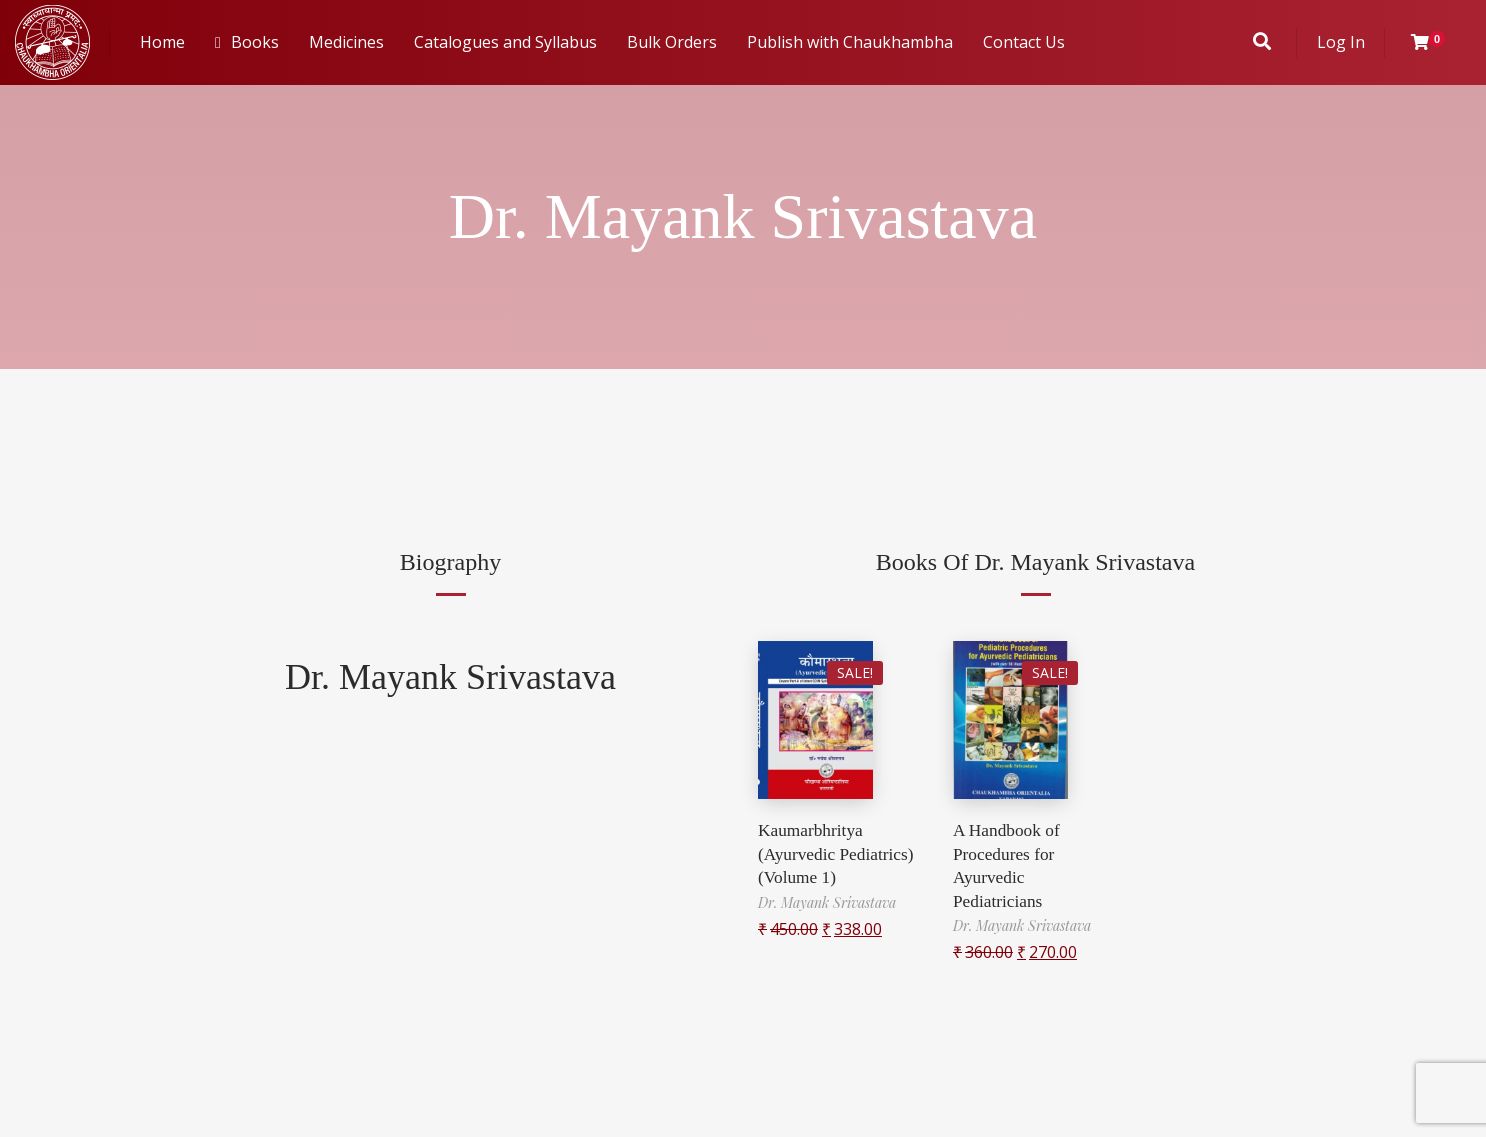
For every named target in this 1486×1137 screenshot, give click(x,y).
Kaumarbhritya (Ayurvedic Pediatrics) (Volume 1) (839, 853)
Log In (1341, 42)
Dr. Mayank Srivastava (450, 677)
